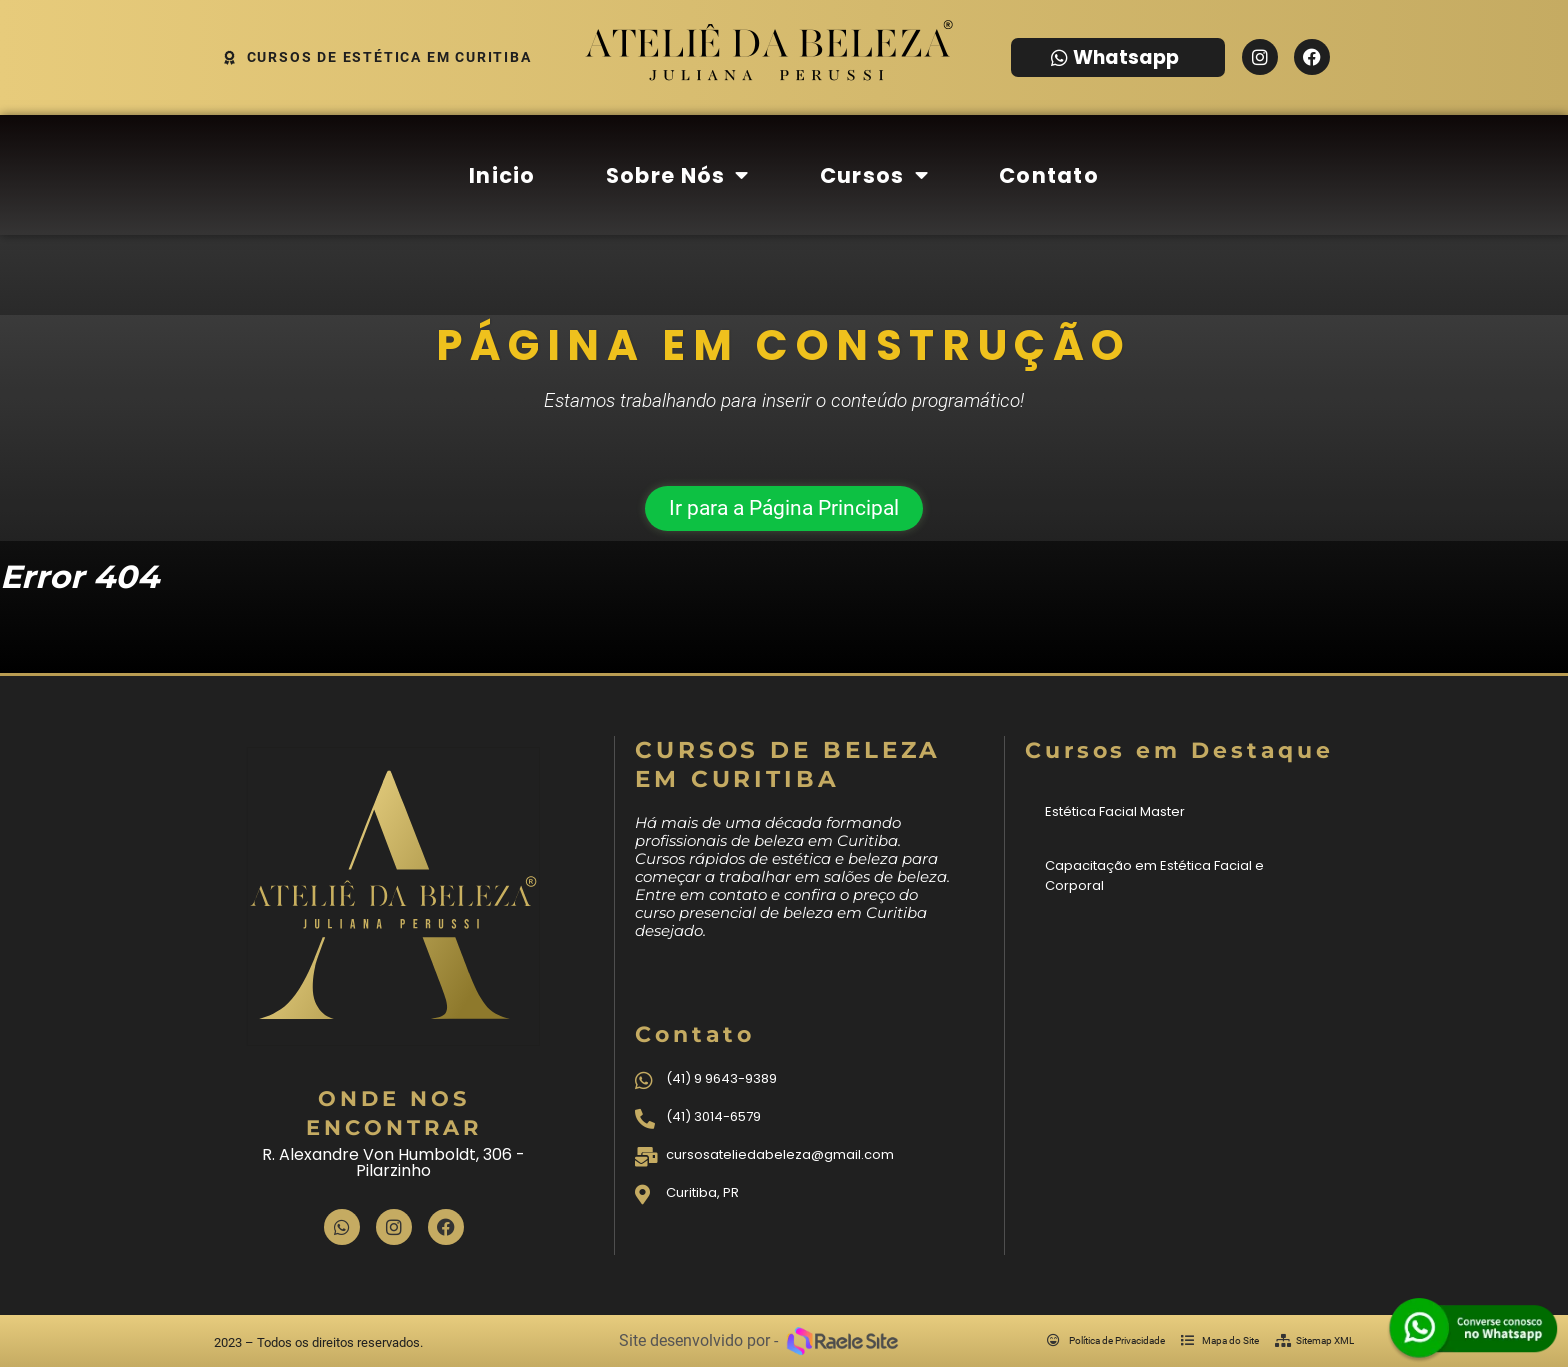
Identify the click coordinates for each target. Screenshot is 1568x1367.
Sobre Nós (678, 175)
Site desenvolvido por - (698, 1340)
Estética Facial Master (1115, 811)
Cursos (874, 175)
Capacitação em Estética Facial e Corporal (1154, 875)
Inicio (502, 175)
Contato (1049, 175)
